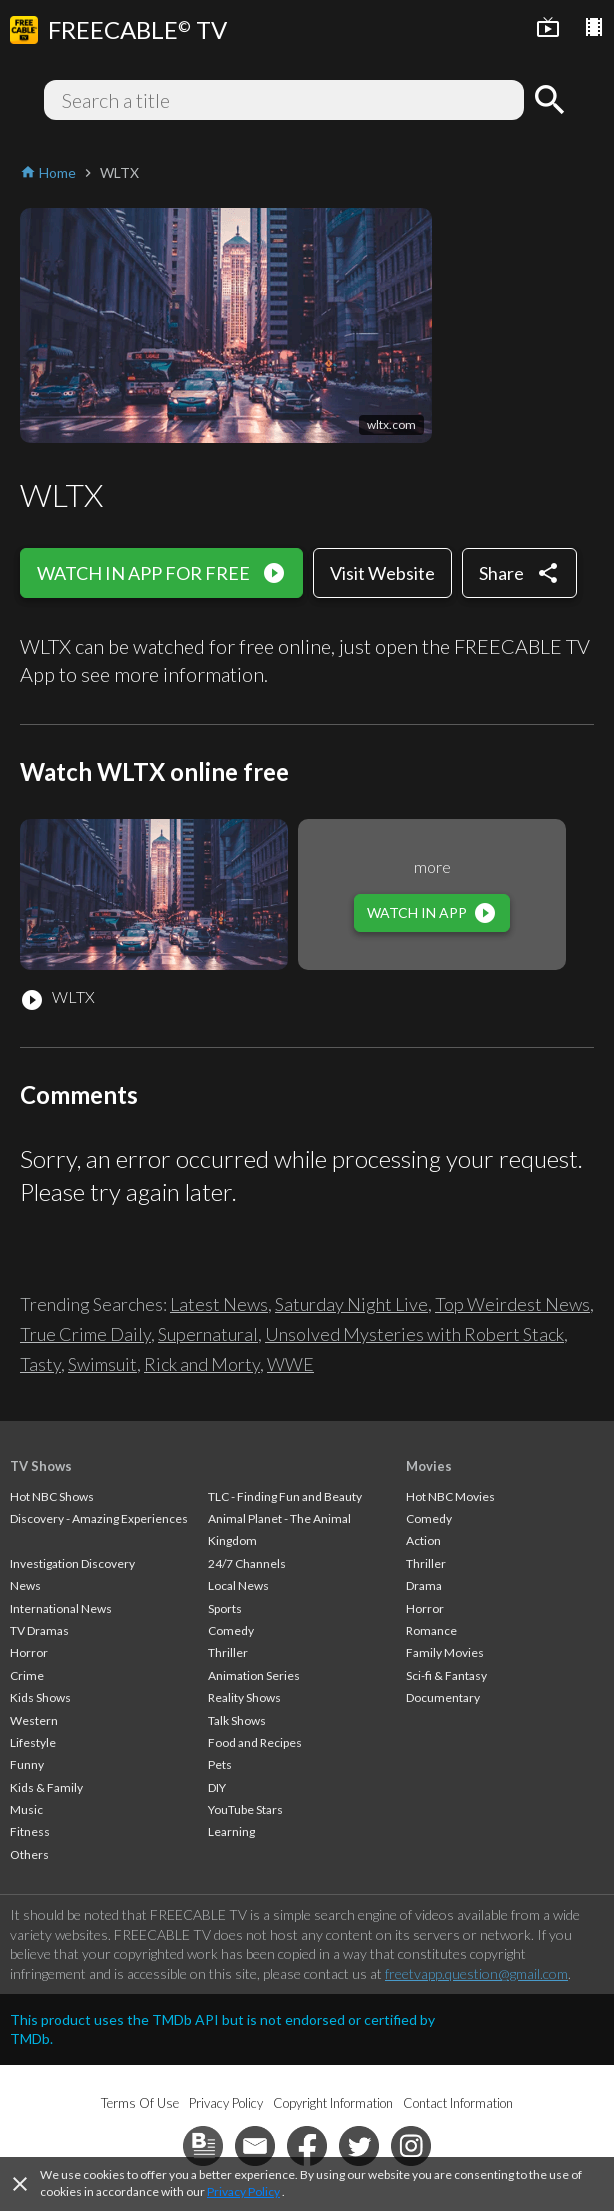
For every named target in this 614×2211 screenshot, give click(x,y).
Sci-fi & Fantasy (446, 1675)
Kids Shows (40, 1697)
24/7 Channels (247, 1563)
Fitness (30, 1831)
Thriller (228, 1652)
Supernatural (208, 1334)
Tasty (40, 1364)
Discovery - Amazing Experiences (99, 1518)
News (25, 1585)
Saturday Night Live (351, 1304)
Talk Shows (237, 1720)
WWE (290, 1364)
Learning (231, 1831)
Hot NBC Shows (52, 1496)
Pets (220, 1764)
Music (26, 1809)
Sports (225, 1608)
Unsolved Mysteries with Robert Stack (414, 1334)
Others (29, 1854)
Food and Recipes (255, 1742)
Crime (27, 1675)
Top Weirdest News (512, 1304)
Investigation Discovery (72, 1563)
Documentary (443, 1697)
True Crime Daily (85, 1334)
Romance (431, 1630)
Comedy (231, 1630)
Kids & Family (46, 1787)
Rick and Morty (202, 1364)
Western (34, 1720)
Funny (27, 1764)
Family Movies (445, 1652)
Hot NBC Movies (450, 1496)
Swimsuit (102, 1364)
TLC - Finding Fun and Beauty (285, 1496)
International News (61, 1608)
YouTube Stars (245, 1809)
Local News (238, 1585)
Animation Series (254, 1675)
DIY (217, 1787)
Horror (29, 1652)
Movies (429, 1466)
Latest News (219, 1304)
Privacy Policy (243, 2191)
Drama (424, 1585)
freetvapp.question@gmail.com (476, 1973)
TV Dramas (39, 1630)
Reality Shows (244, 1697)
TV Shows (41, 1466)
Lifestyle (33, 1742)
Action (423, 1540)
